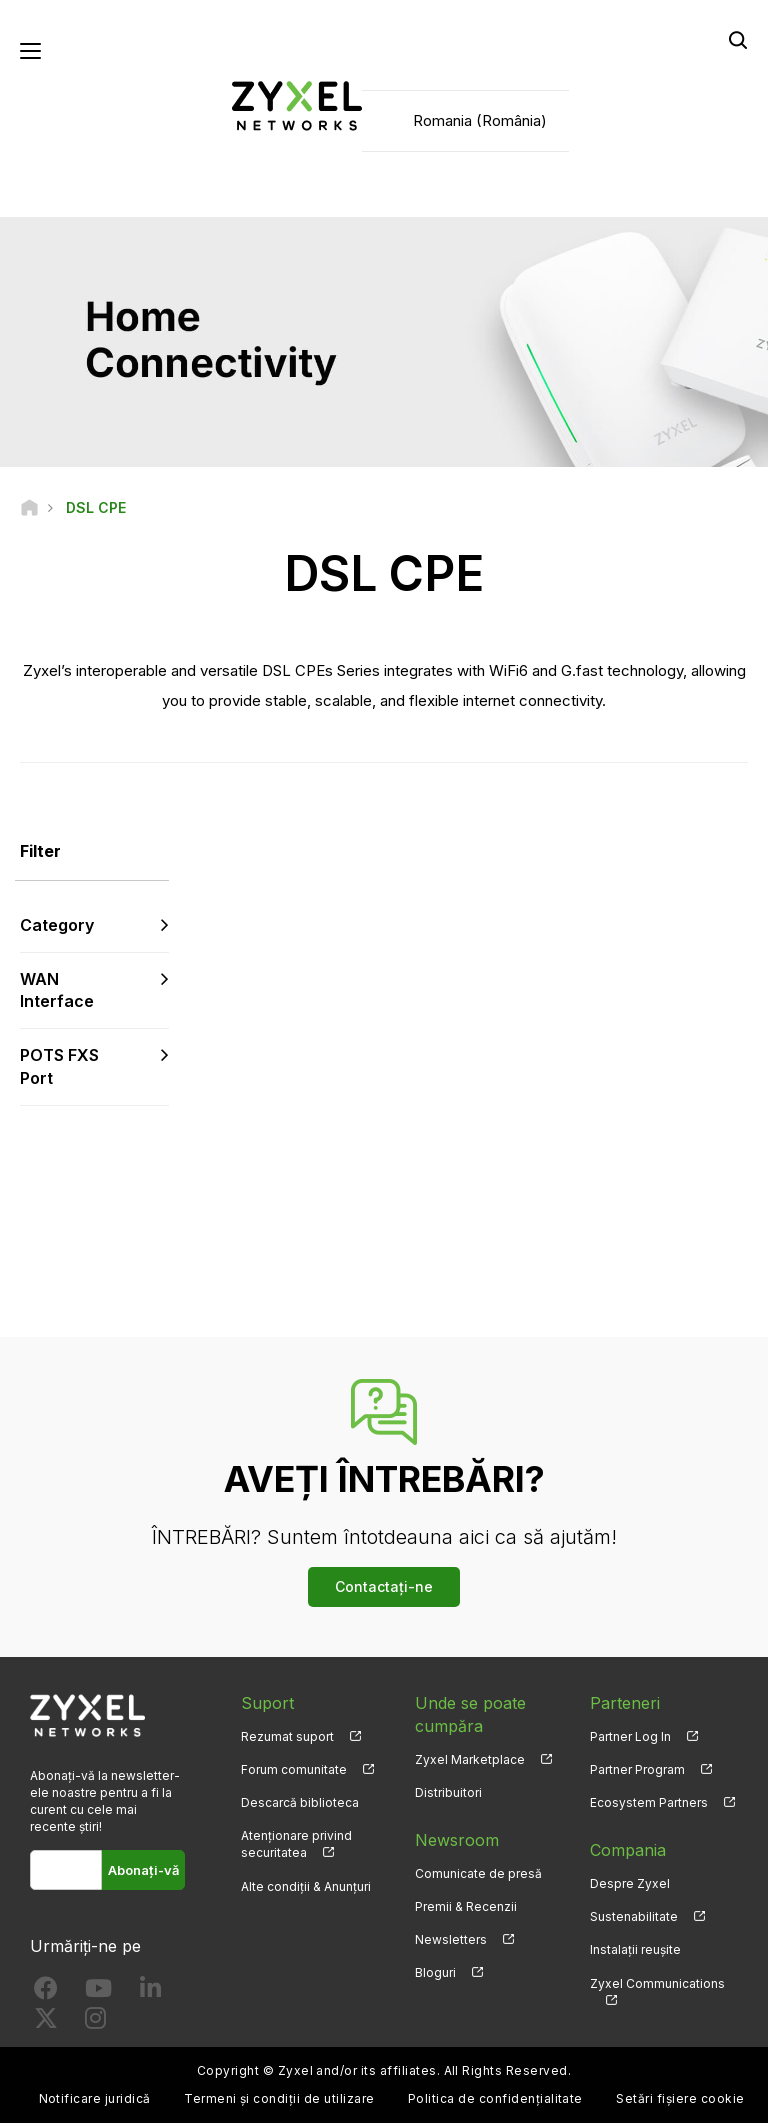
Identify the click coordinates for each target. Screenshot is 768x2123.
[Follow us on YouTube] (98, 1992)
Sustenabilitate (634, 1916)
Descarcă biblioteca (300, 1802)
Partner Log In (630, 1736)
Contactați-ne (384, 1586)
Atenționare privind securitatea (296, 1844)
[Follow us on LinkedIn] (150, 1992)
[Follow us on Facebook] (46, 1992)
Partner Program (637, 1769)
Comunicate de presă (478, 1873)
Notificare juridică (95, 2098)
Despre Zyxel (630, 1883)
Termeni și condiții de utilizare (279, 2098)
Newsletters (451, 1939)
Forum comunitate (294, 1769)
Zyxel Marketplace (470, 1759)
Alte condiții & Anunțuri (306, 1886)
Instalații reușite (635, 1949)
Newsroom (457, 1840)
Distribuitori (448, 1792)
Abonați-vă (143, 1870)
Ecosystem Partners (649, 1802)
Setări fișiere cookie (680, 2098)
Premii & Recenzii (466, 1906)
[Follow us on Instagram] (95, 2022)
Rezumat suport (287, 1736)
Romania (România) (480, 120)
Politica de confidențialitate (495, 2098)
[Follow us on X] (46, 2022)
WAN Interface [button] (57, 990)
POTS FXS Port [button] (59, 1066)
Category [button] (57, 925)
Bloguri (435, 1972)
